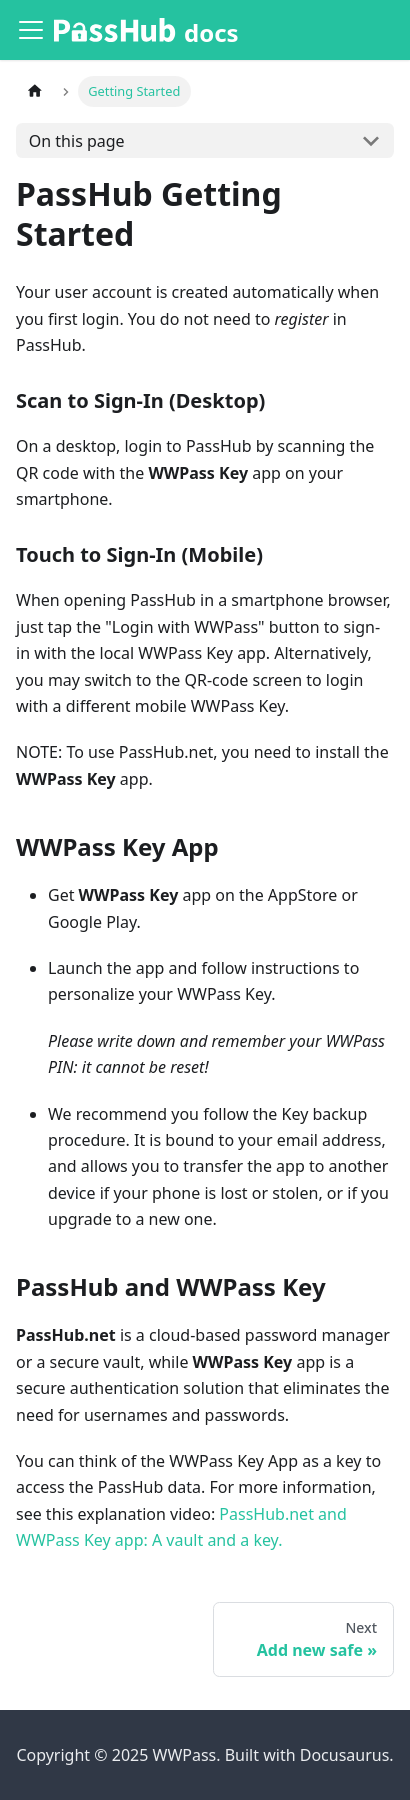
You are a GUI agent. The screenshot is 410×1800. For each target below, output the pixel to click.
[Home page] (35, 91)
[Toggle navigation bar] (31, 30)
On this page (77, 141)
